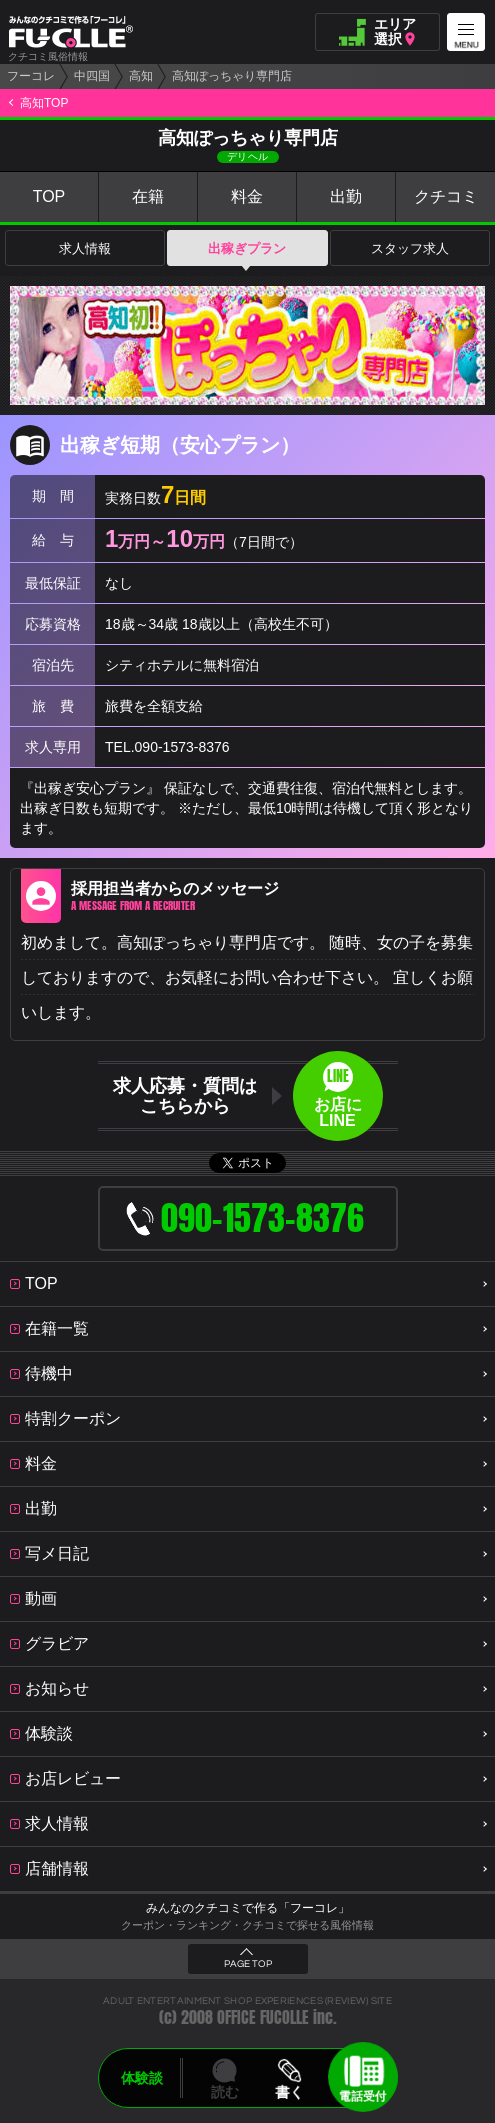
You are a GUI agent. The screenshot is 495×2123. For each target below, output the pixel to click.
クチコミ (446, 196)
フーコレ (31, 76)
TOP (49, 196)
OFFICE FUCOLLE (263, 2017)
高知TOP (44, 103)
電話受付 (363, 2096)
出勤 (346, 196)
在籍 (148, 196)
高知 (141, 76)
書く (290, 2092)
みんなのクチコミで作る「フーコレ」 (248, 1908)
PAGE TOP (248, 1964)
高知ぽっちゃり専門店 (232, 76)
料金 (247, 196)
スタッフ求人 (410, 248)
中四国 (92, 76)
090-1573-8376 (182, 747)
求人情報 (85, 248)
